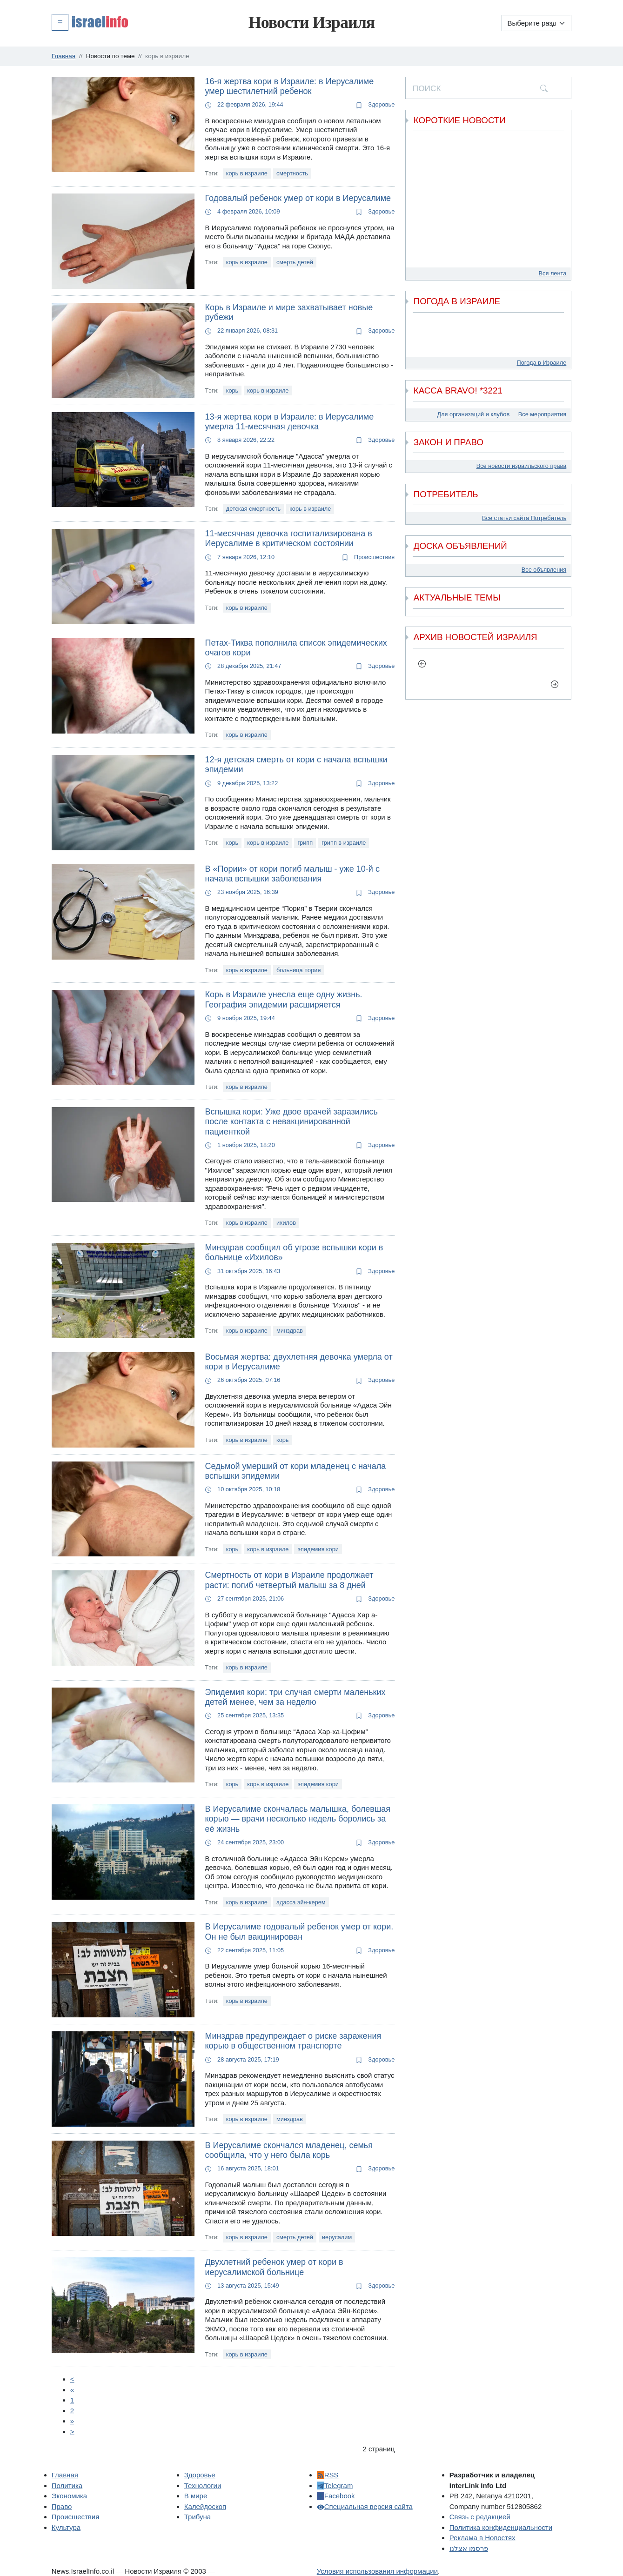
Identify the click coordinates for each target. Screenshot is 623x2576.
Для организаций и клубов (473, 414)
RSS (328, 2475)
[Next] (72, 2421)
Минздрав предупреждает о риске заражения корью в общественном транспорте (293, 2041)
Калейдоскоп (205, 2506)
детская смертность (253, 508)
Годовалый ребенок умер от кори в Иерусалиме (298, 198)
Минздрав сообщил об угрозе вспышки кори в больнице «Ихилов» (294, 1252)
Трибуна (197, 2517)
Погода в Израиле (542, 362)
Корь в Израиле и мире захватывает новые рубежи (289, 312)
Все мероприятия (542, 414)
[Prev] (72, 2379)
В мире (196, 2496)
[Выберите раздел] (536, 23)
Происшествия (368, 557)
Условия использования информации (377, 2571)
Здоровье (375, 104)
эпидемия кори (317, 1549)
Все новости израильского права (521, 465)
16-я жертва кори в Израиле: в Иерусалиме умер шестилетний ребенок (289, 86)
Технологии (202, 2485)
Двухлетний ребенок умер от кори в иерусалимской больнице (274, 2267)
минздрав (289, 1330)
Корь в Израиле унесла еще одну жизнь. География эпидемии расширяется (283, 999)
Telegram (335, 2485)
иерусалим (337, 2237)
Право (62, 2506)
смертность (292, 173)
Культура (66, 2527)
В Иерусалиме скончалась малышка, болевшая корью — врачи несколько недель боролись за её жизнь (298, 1819)
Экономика (69, 2496)
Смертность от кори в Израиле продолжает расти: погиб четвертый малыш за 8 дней (289, 1580)
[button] (90, 22)
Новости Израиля (311, 22)
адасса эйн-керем (301, 1902)
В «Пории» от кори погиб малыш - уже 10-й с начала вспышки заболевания (292, 874)
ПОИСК (427, 88)
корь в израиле (247, 173)
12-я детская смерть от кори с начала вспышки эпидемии (296, 764)
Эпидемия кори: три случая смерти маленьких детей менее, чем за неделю (295, 1697)
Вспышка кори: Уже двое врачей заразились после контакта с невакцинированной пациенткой (291, 1121)
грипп (305, 842)
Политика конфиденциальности (500, 2527)
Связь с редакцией (479, 2517)
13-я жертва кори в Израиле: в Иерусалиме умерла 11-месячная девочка (289, 422)
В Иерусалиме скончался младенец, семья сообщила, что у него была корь (289, 2150)
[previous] (422, 663)
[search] (544, 88)
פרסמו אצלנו (468, 2548)
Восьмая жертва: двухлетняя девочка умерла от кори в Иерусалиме (299, 1362)
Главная (65, 2475)
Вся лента (553, 273)
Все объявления (544, 569)
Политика (67, 2485)
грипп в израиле (344, 842)
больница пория (298, 970)
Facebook (336, 2496)
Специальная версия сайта (365, 2506)
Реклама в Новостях (482, 2538)
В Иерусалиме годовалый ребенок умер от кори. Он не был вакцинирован (299, 1932)
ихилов (286, 1222)
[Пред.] (72, 2390)
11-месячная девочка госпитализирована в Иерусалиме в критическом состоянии (288, 538)
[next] (554, 683)
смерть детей (294, 262)
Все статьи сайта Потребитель (524, 517)
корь (232, 390)
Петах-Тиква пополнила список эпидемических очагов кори (296, 648)
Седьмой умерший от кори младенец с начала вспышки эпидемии (295, 1471)
